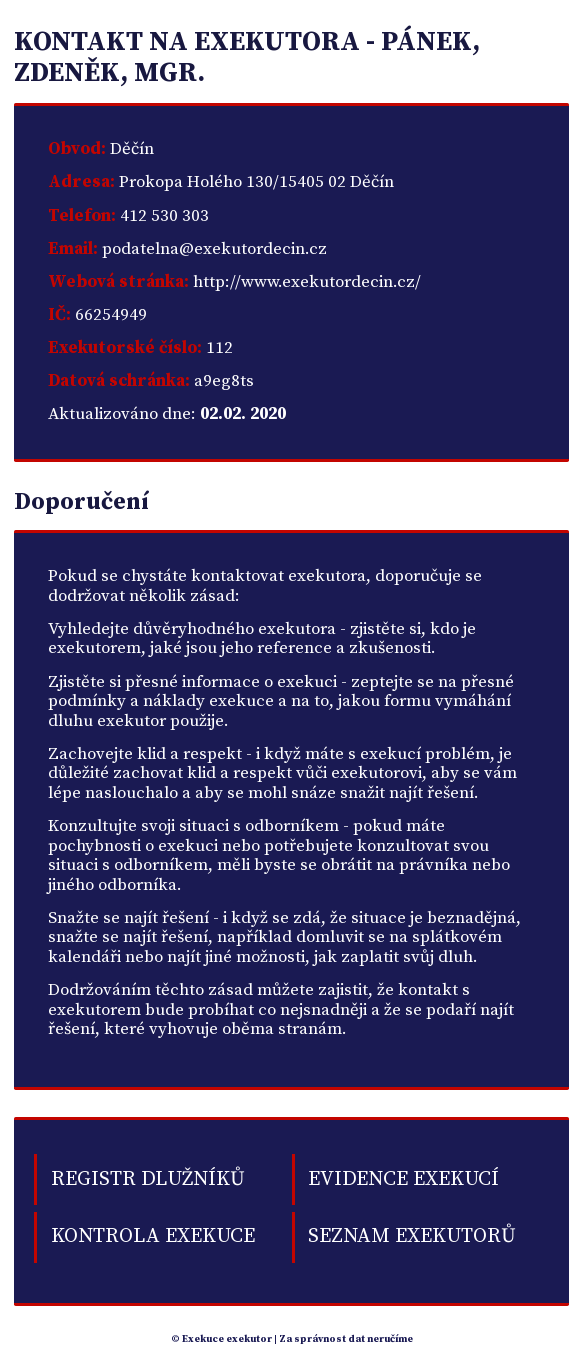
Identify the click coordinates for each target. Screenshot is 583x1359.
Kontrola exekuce (153, 1236)
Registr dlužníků (148, 1179)
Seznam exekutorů (412, 1236)
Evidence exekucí (403, 1179)
